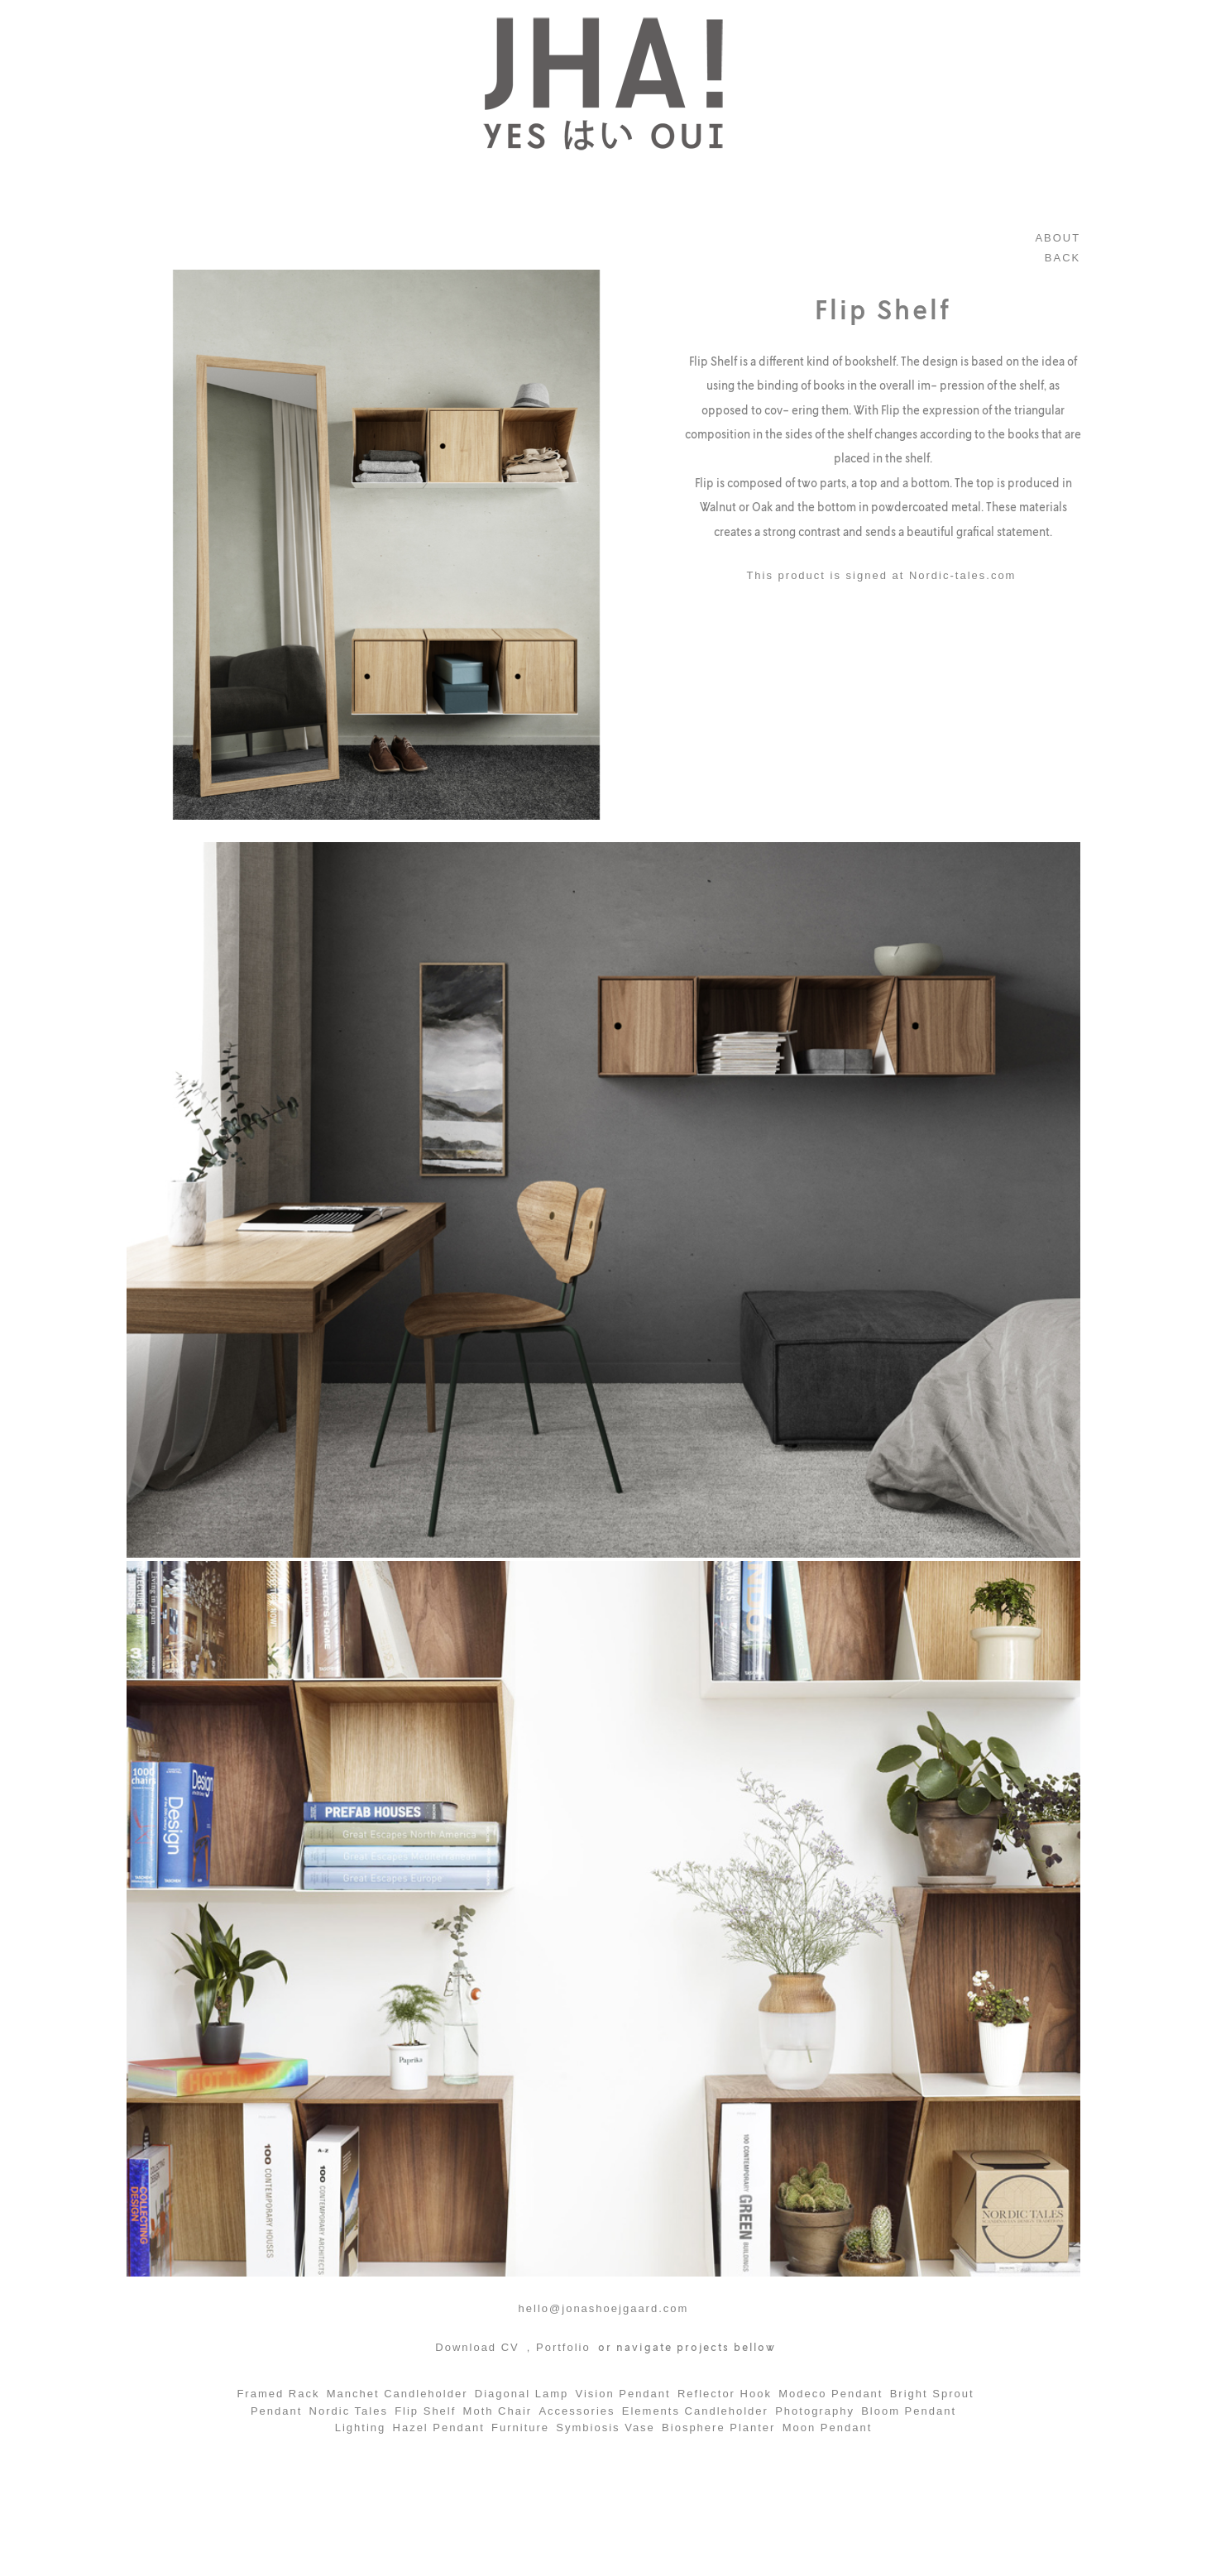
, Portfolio (559, 2347)
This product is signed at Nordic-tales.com (881, 575)
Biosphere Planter (718, 2427)
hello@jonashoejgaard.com (604, 2308)
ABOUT (1057, 238)
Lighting (360, 2427)
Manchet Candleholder (397, 2393)
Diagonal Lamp (521, 2393)
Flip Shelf (425, 2411)
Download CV (477, 2347)
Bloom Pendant (908, 2411)
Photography (814, 2411)
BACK (1062, 257)
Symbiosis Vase (605, 2427)
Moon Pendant (828, 2427)
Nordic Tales (348, 2411)
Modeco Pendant (830, 2393)
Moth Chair (498, 2411)
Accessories (576, 2411)
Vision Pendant (622, 2393)
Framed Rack (278, 2393)
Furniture (520, 2427)
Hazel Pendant (439, 2427)
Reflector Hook (724, 2393)
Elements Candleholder (695, 2411)
